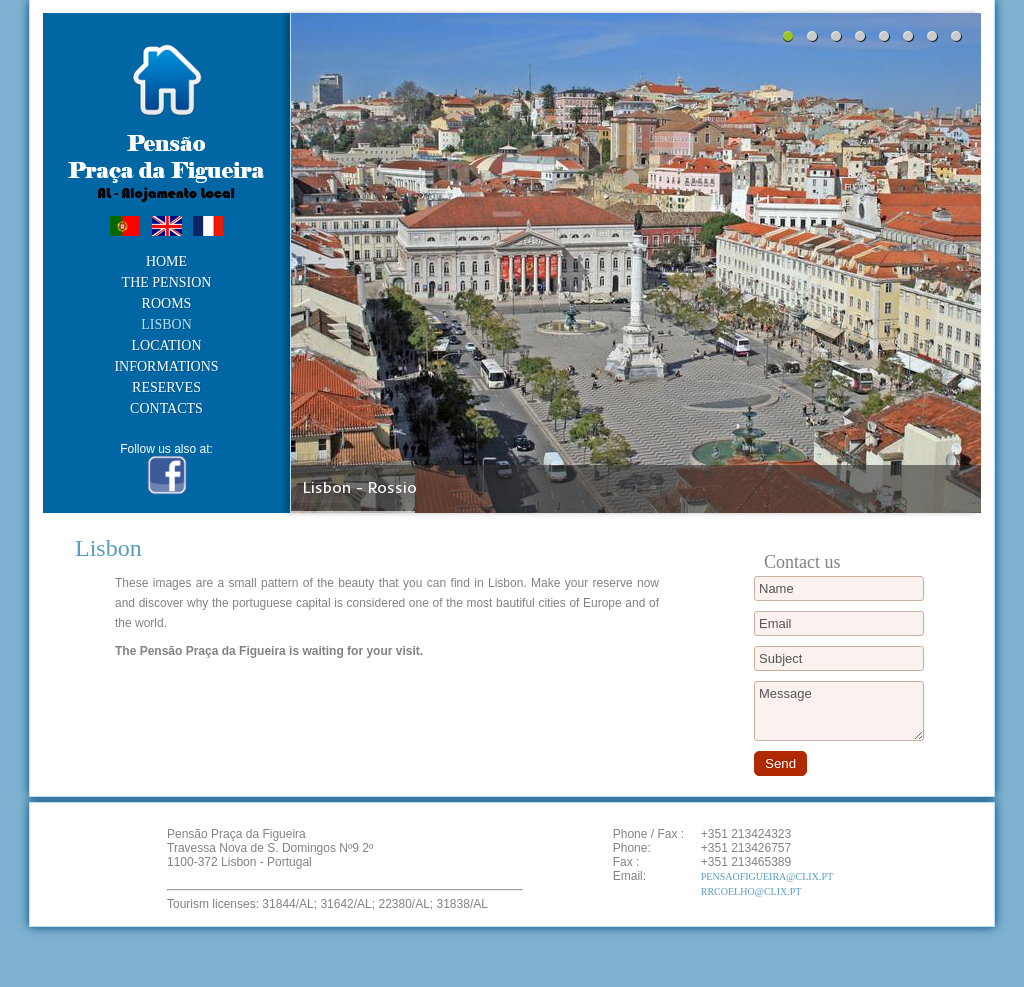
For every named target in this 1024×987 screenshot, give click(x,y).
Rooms (167, 304)
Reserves (166, 388)
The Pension (167, 283)
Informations (166, 367)
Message (839, 711)
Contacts (166, 409)
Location (167, 346)
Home (166, 262)
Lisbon (166, 325)
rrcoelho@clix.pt (751, 891)
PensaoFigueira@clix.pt (767, 876)
